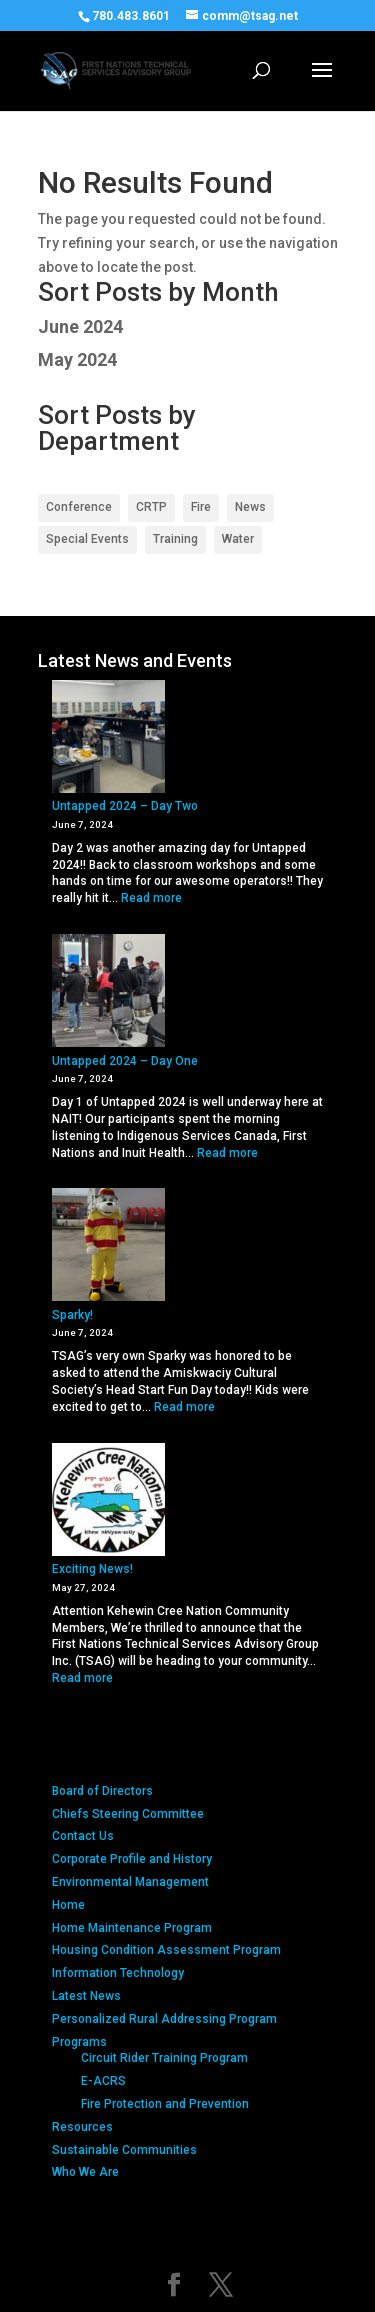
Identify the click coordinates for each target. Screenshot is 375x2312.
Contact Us (83, 1836)
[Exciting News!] (108, 1502)
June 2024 (80, 326)
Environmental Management (130, 1882)
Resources (82, 2127)
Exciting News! (92, 1569)
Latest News (86, 1996)
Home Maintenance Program (132, 1928)
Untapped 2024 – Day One (125, 1061)
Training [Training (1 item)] (175, 539)
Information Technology (118, 1973)
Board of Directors (102, 1791)
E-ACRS (103, 2081)
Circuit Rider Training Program (164, 2058)
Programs (79, 2042)
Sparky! (72, 1315)
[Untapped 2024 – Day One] (108, 993)
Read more (151, 898)
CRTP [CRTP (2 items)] (151, 507)
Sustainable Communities (124, 2150)
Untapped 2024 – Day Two (125, 806)
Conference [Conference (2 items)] (79, 507)
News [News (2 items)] (250, 507)
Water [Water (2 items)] (238, 539)
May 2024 (77, 359)
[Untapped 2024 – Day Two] (108, 739)
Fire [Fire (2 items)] (201, 507)
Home (68, 1905)
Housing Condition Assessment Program (166, 1950)
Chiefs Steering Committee (128, 1814)
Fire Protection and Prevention (165, 2104)
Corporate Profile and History (132, 1859)
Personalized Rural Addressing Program (164, 2019)
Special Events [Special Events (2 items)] (87, 539)
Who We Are (85, 2172)
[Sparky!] (108, 1247)
